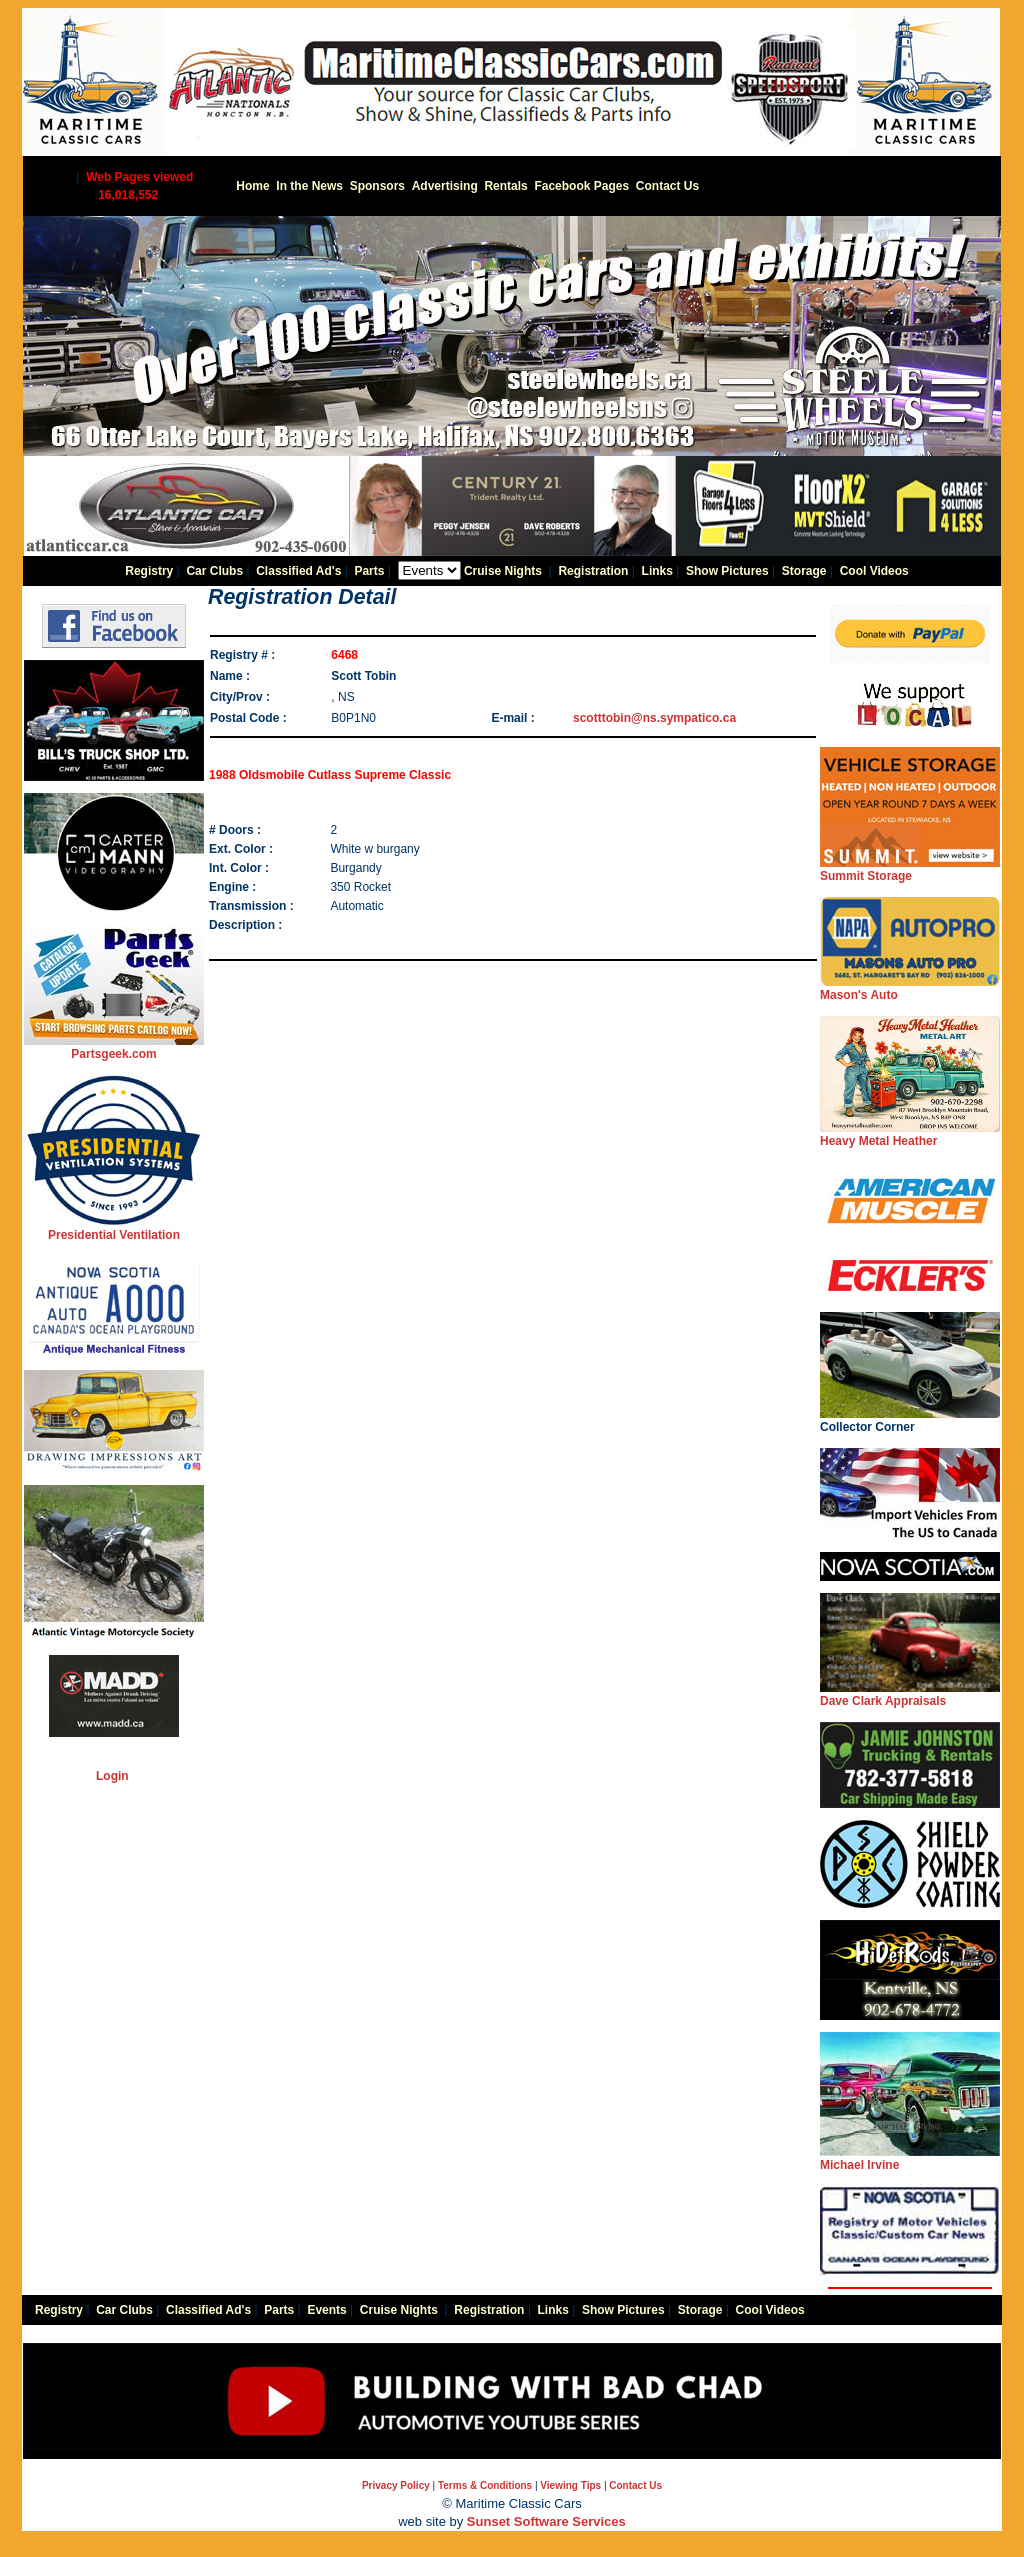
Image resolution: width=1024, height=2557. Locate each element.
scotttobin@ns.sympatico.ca (654, 718)
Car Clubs (214, 571)
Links (657, 571)
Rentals (505, 186)
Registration (593, 571)
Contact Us (667, 186)
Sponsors (377, 186)
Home (252, 186)
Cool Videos (874, 571)
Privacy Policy (396, 2485)
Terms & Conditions (485, 2485)
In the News (309, 186)
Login (112, 1776)
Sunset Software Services (546, 2521)
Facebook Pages (581, 186)
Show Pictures (727, 571)
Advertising (445, 186)
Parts (369, 571)
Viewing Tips (570, 2485)
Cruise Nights (503, 571)
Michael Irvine (910, 2158)
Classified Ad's (298, 571)
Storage (804, 571)
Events (326, 2310)
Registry (149, 571)
